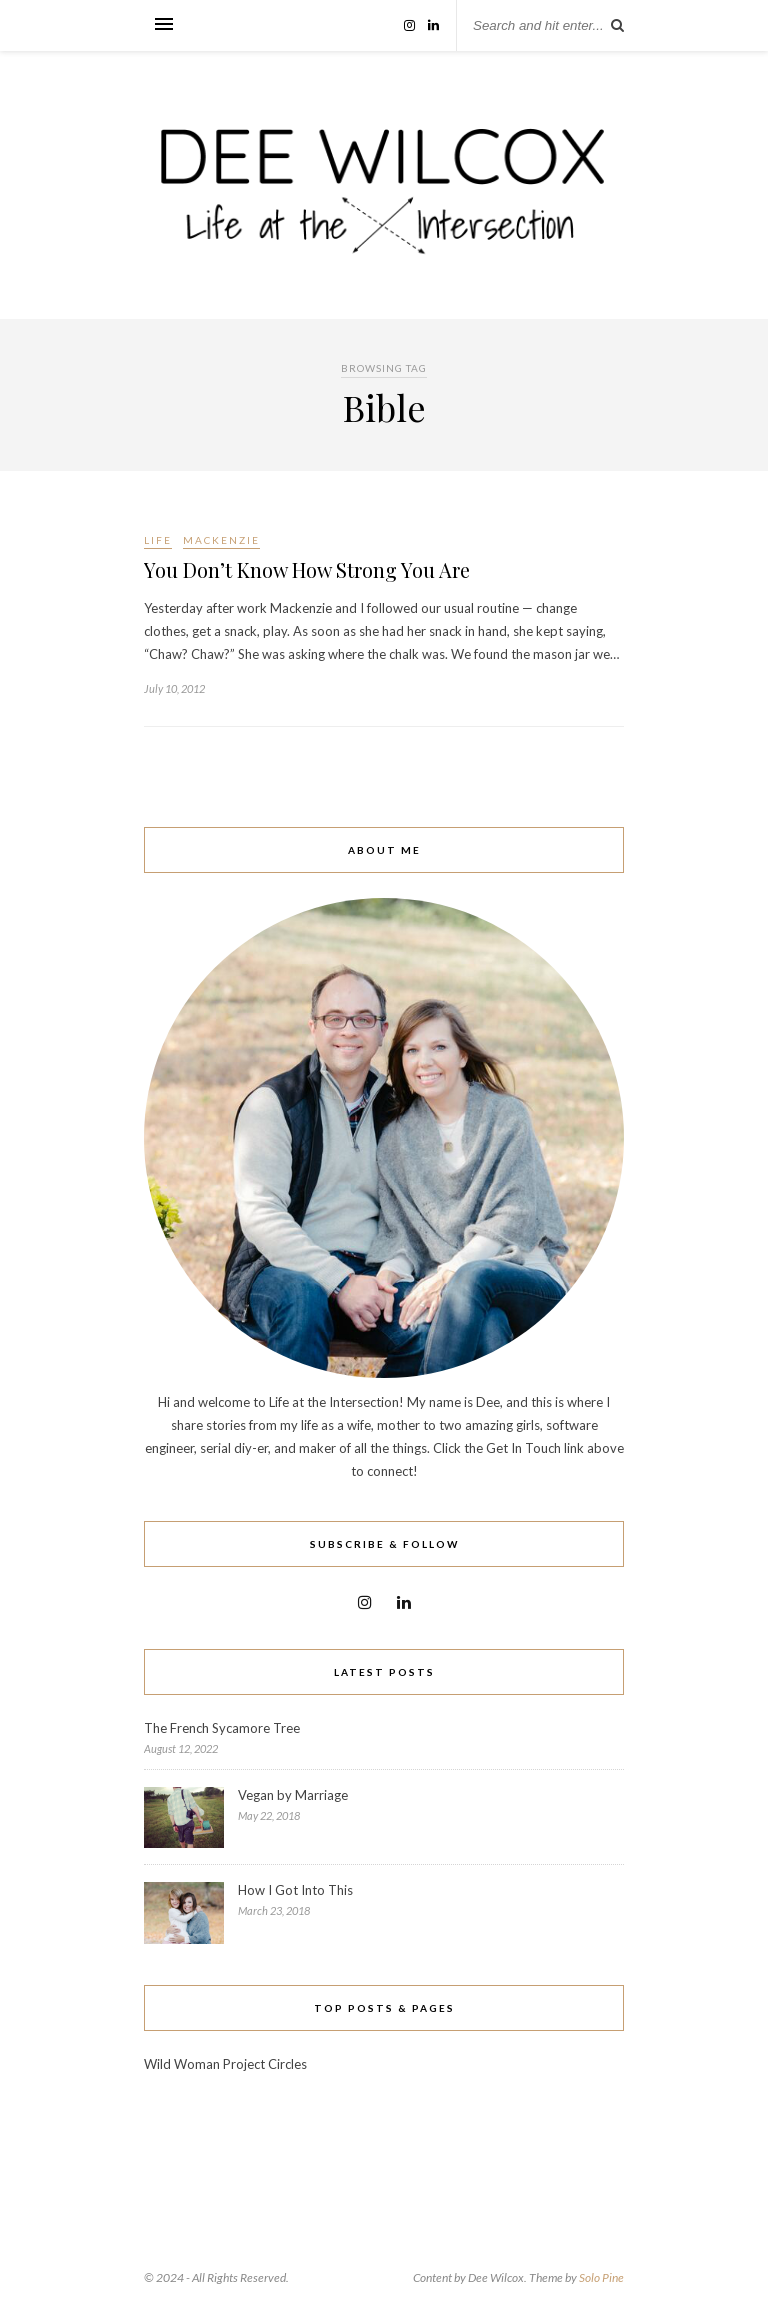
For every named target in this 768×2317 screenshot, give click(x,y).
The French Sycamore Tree (222, 1728)
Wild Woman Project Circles (225, 2064)
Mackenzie (221, 540)
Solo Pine (601, 2277)
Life (158, 540)
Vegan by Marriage (293, 1795)
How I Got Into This (295, 1890)
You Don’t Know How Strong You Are (307, 569)
